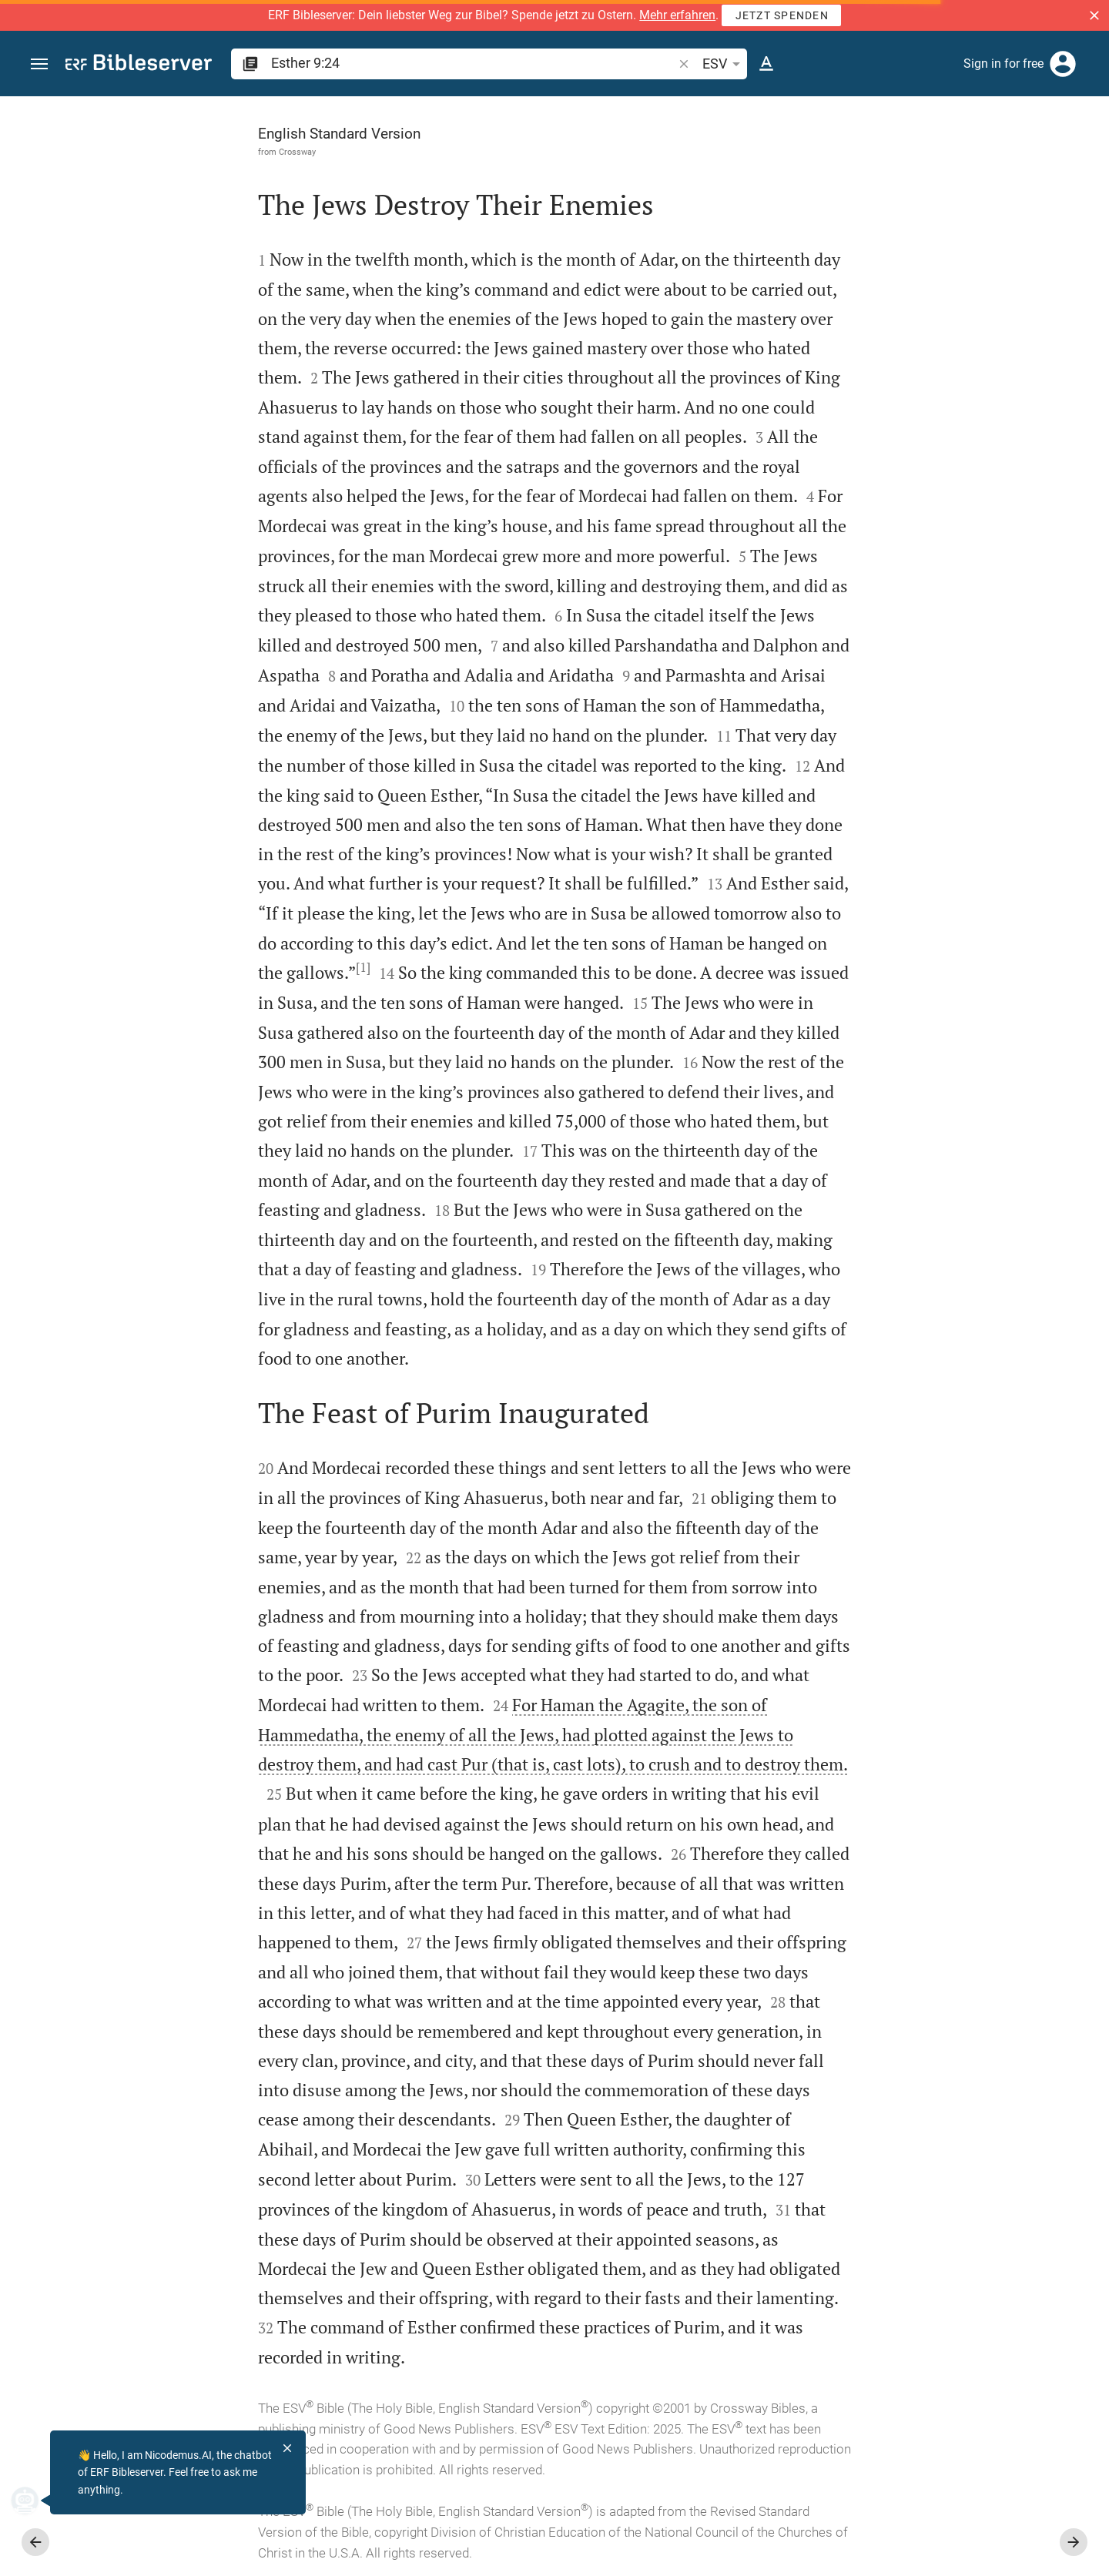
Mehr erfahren (677, 15)
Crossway (124, 151)
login (866, 302)
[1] (190, 967)
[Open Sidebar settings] (1059, 158)
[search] (473, 63)
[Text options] (766, 64)
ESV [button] (723, 64)
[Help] (1084, 158)
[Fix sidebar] (771, 110)
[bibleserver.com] (138, 65)
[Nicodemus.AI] (35, 2500)
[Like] (805, 158)
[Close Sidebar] (771, 1350)
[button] (1094, 15)
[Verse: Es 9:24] (895, 124)
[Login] (1062, 64)
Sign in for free (1003, 63)
